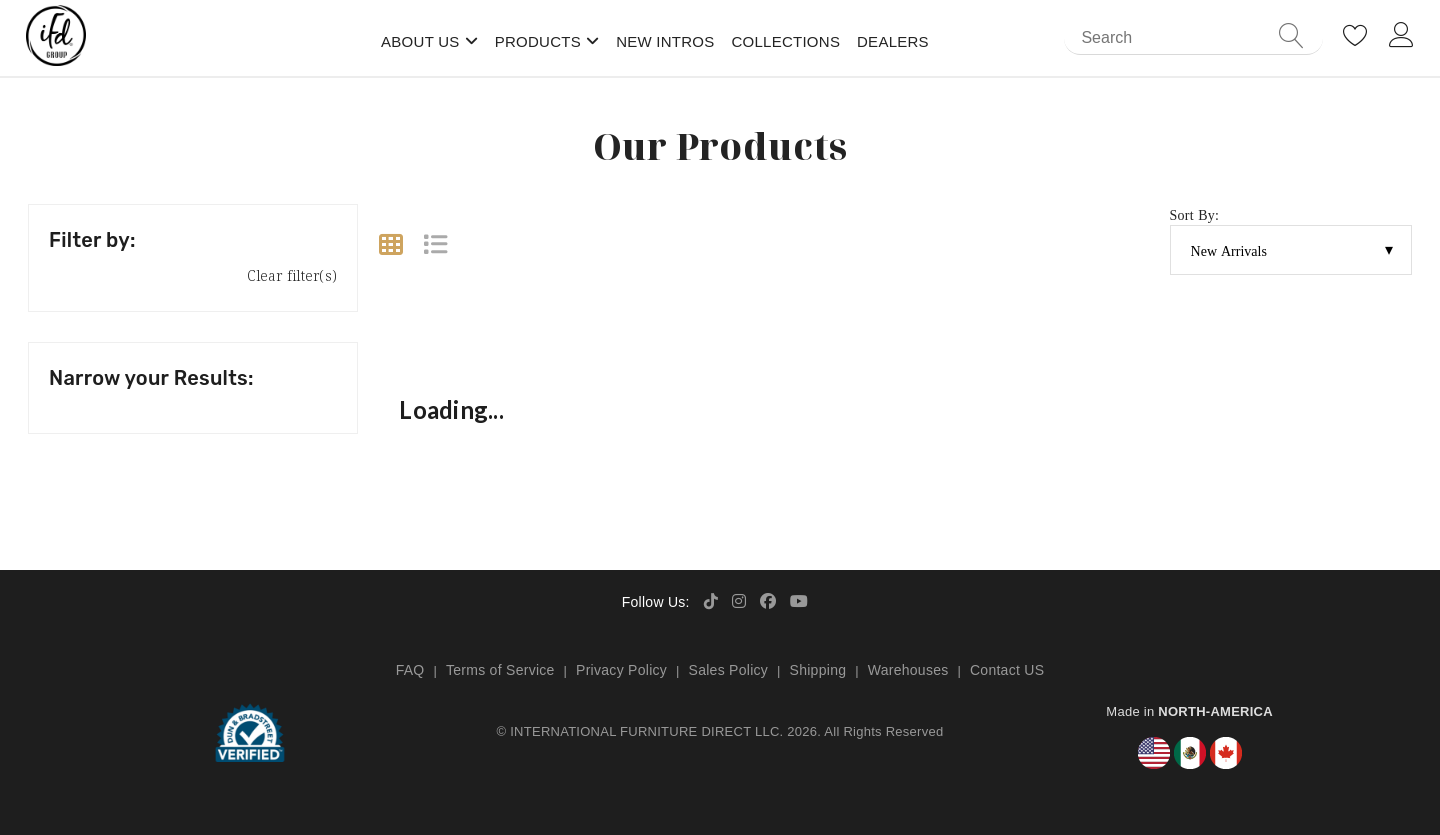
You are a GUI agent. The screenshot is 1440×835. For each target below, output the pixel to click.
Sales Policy (729, 670)
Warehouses (908, 670)
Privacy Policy (621, 670)
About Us (420, 41)
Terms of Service (500, 670)
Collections (785, 41)
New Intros (665, 41)
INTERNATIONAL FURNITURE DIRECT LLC (644, 731)
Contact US (1007, 670)
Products (538, 41)
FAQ (410, 670)
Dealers (893, 41)
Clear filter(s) (292, 275)
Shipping (818, 670)
